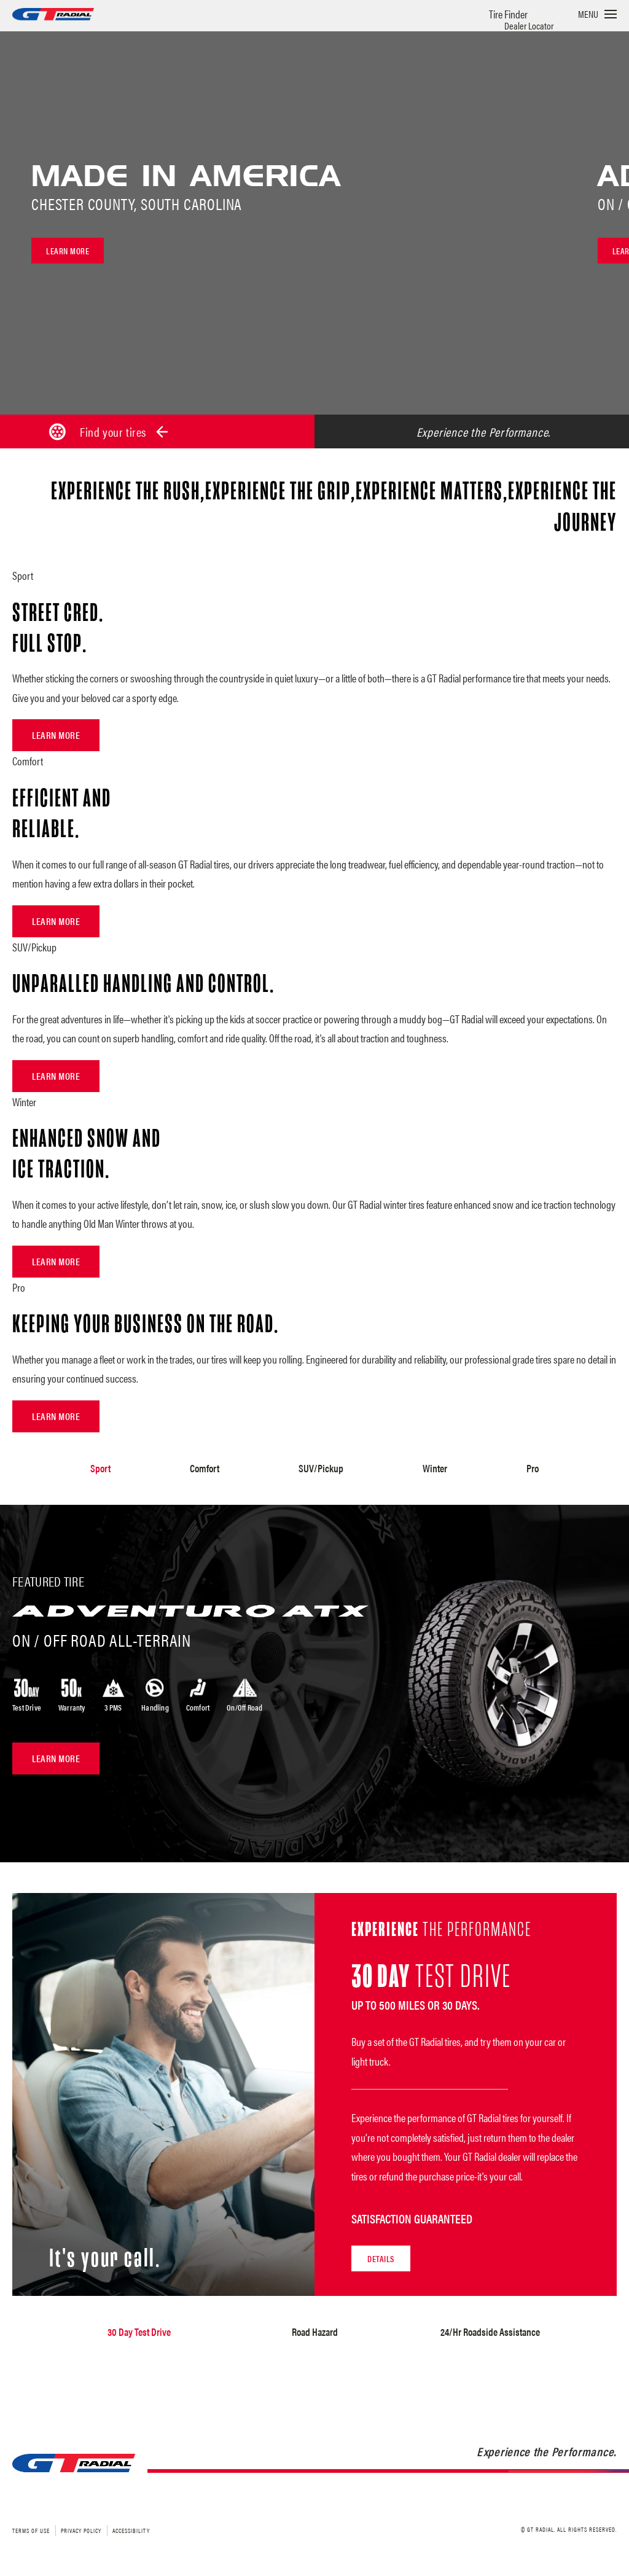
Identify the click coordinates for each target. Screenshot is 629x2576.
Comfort (205, 1468)
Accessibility (131, 2530)
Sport (101, 1468)
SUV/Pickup (321, 1468)
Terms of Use (31, 2530)
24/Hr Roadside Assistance (490, 2331)
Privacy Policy (81, 2530)
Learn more (67, 250)
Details (380, 2258)
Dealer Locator (528, 25)
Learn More (56, 735)
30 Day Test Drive (139, 2331)
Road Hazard (315, 2331)
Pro (532, 1468)
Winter (434, 1468)
